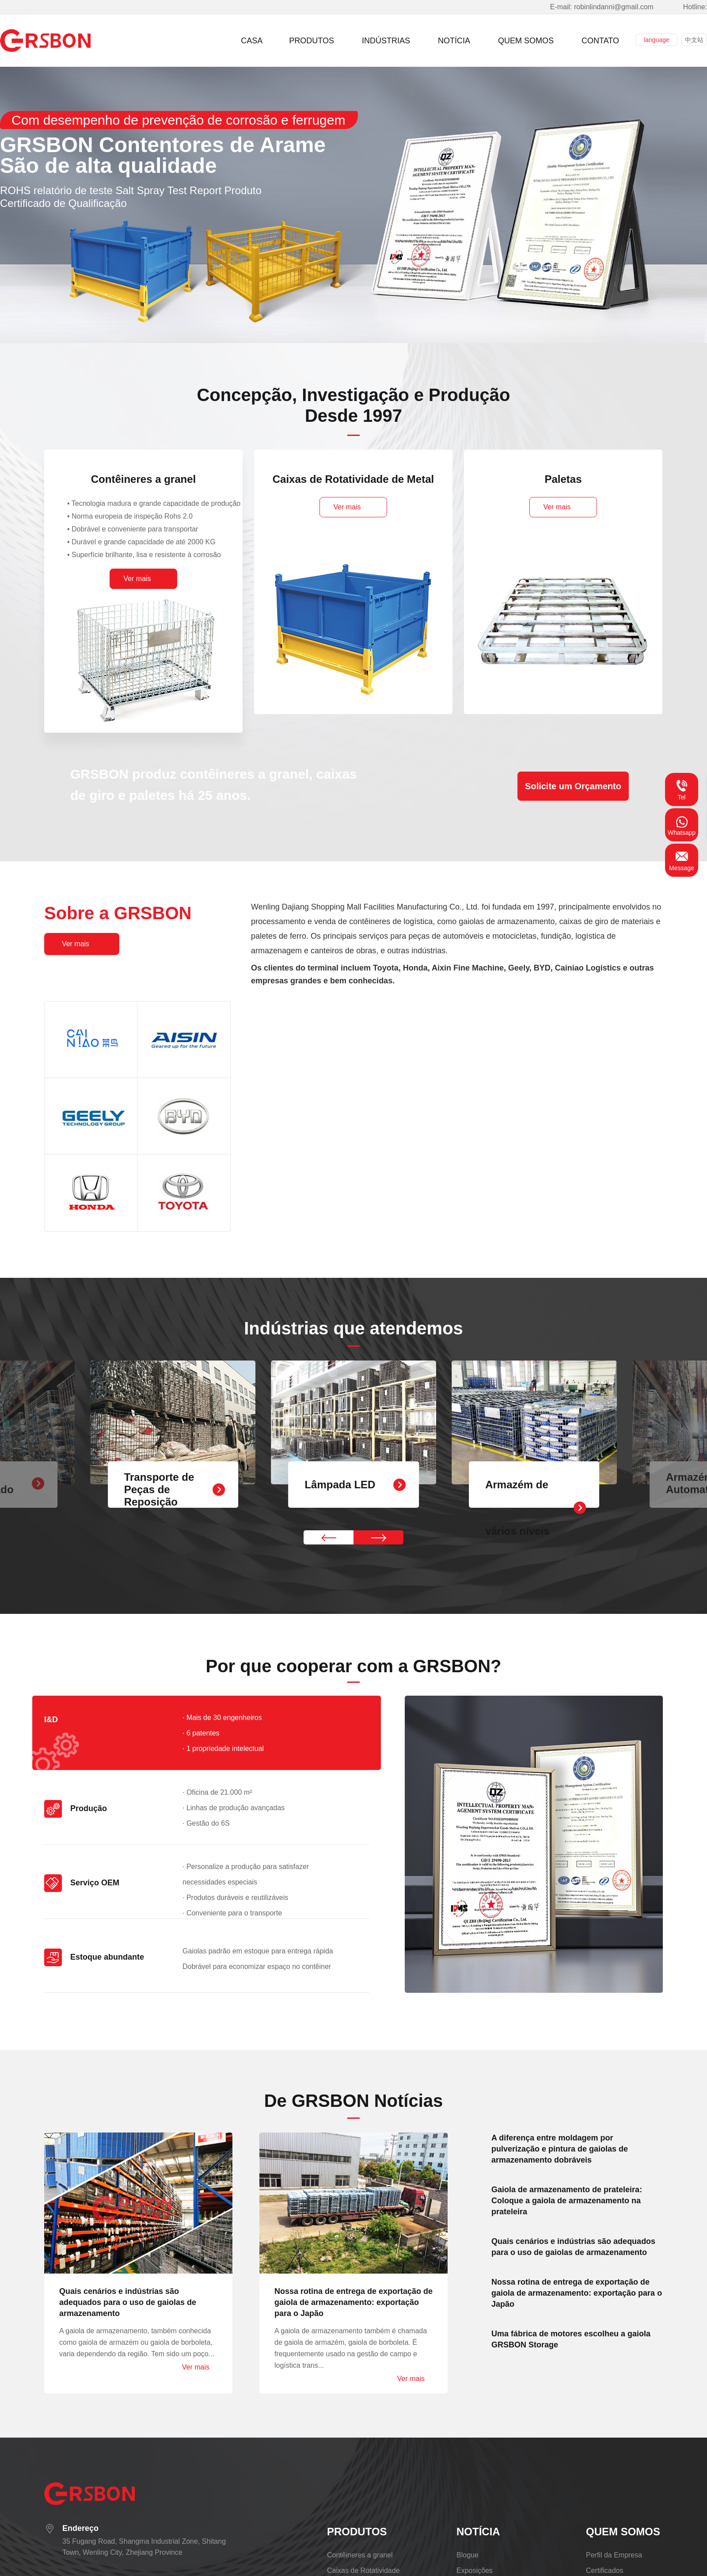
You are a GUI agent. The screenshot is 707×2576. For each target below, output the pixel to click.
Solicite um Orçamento (573, 786)
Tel (681, 789)
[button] (329, 1537)
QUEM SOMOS (623, 2532)
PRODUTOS (357, 2532)
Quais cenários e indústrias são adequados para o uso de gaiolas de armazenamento (127, 2302)
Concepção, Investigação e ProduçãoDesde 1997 (353, 405)
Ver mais (195, 2367)
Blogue (467, 2555)
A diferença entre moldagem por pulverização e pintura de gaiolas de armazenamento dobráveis (559, 2148)
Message (681, 859)
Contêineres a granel (143, 479)
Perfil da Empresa (614, 2555)
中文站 (694, 39)
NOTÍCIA (478, 2532)
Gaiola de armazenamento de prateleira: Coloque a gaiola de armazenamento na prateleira (566, 2200)
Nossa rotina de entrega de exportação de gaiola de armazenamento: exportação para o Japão (353, 2302)
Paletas (563, 479)
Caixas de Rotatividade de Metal (353, 479)
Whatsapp (682, 824)
